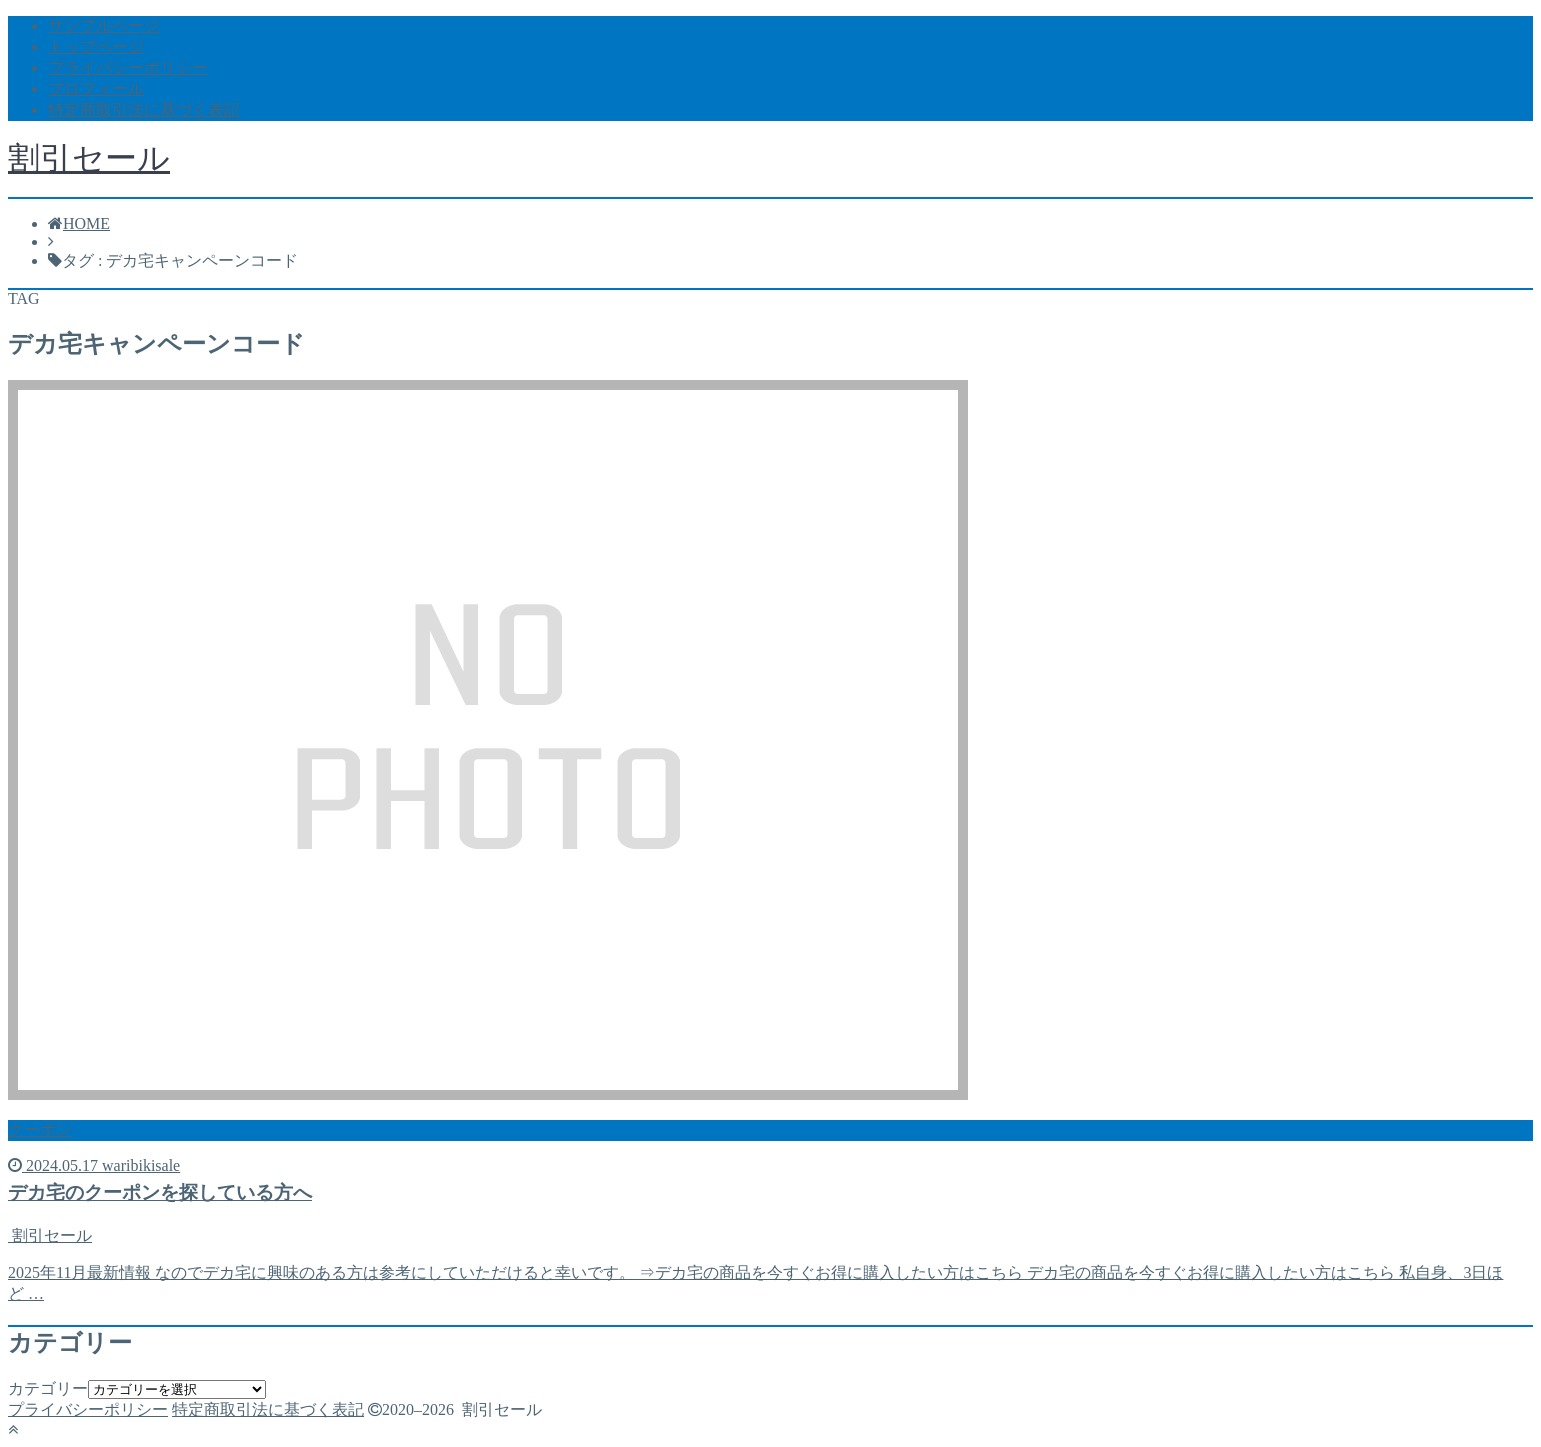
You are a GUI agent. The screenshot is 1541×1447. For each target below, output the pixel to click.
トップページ (96, 46)
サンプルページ (104, 25)
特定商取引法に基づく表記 (144, 109)
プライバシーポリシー (128, 67)
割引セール (89, 158)
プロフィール (96, 88)
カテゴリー (48, 1388)
